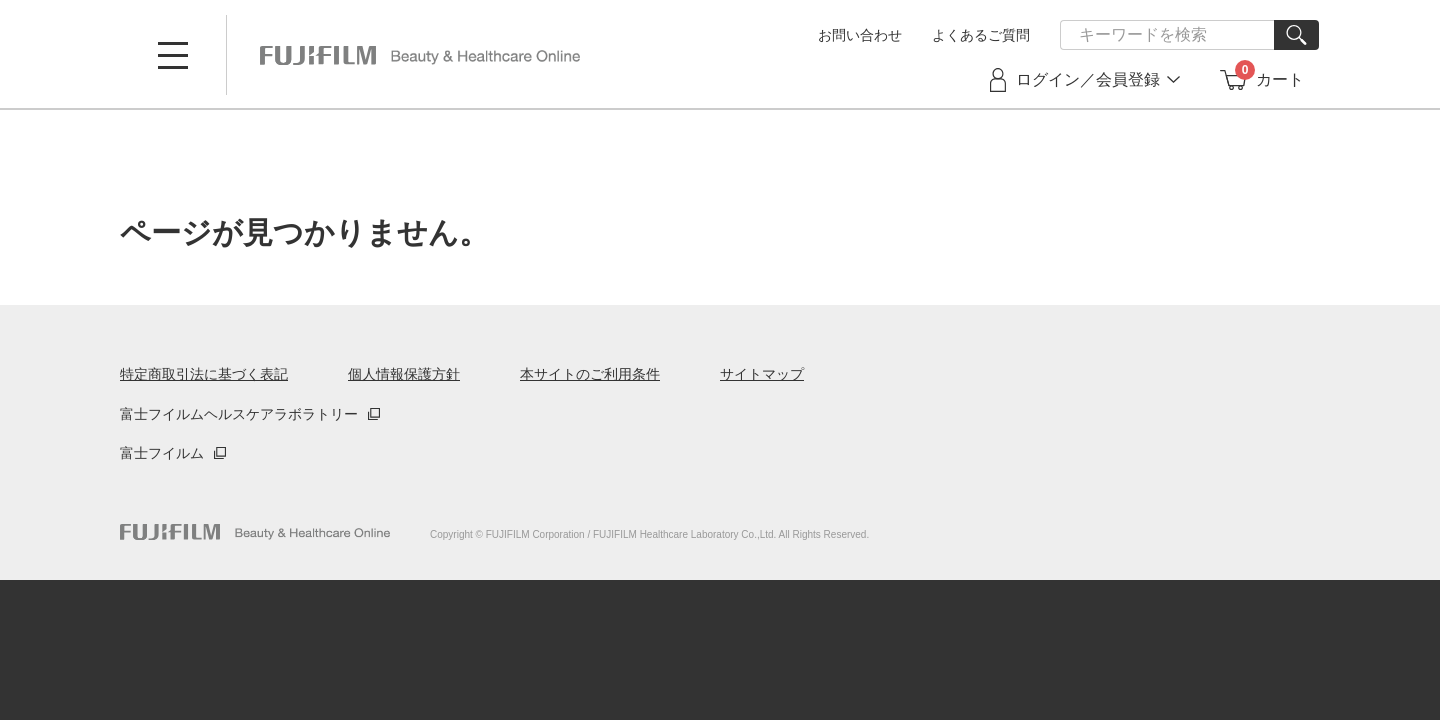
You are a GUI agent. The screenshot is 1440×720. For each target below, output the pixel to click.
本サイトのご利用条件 (590, 374)
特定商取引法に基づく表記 (204, 374)
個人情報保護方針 (404, 374)
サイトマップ (762, 374)
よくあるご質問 (981, 35)
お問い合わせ (860, 35)
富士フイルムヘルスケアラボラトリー (239, 414)
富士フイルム (162, 453)
